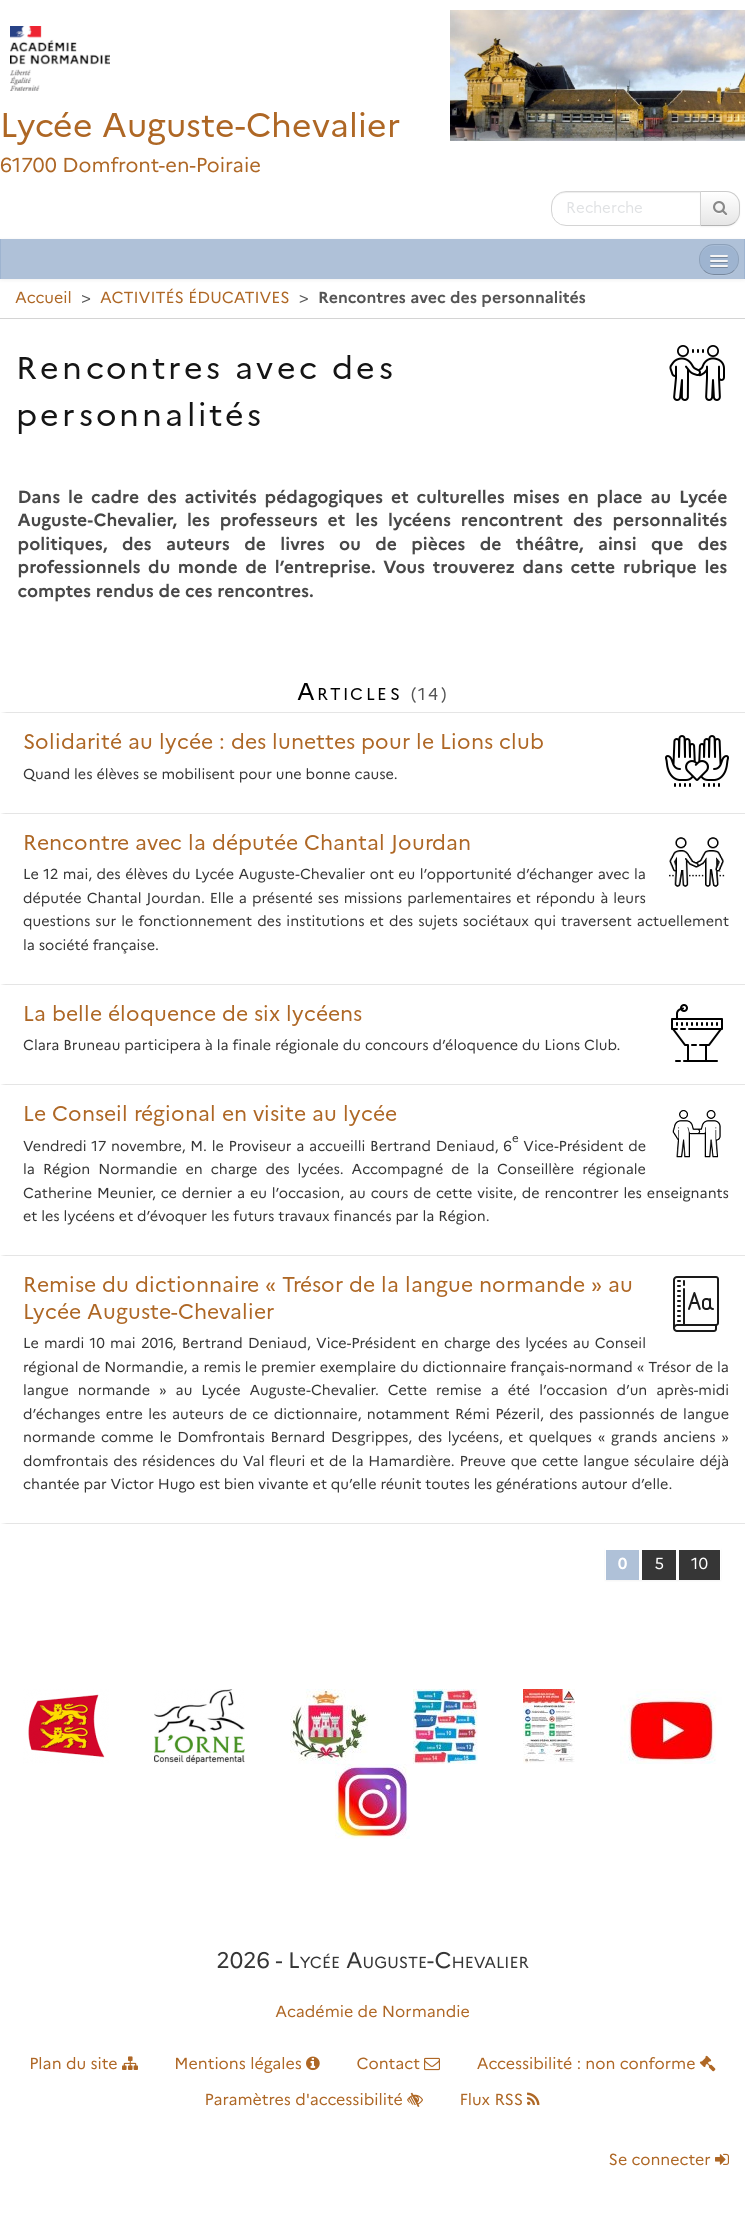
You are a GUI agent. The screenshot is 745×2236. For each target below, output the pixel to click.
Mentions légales (247, 2064)
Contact (398, 2064)
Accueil (43, 298)
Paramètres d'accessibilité (314, 2100)
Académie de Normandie (372, 2012)
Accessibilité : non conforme (596, 2064)
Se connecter (669, 2160)
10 (699, 1564)
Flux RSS (499, 2100)
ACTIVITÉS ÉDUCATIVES (195, 298)
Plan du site (83, 2064)
